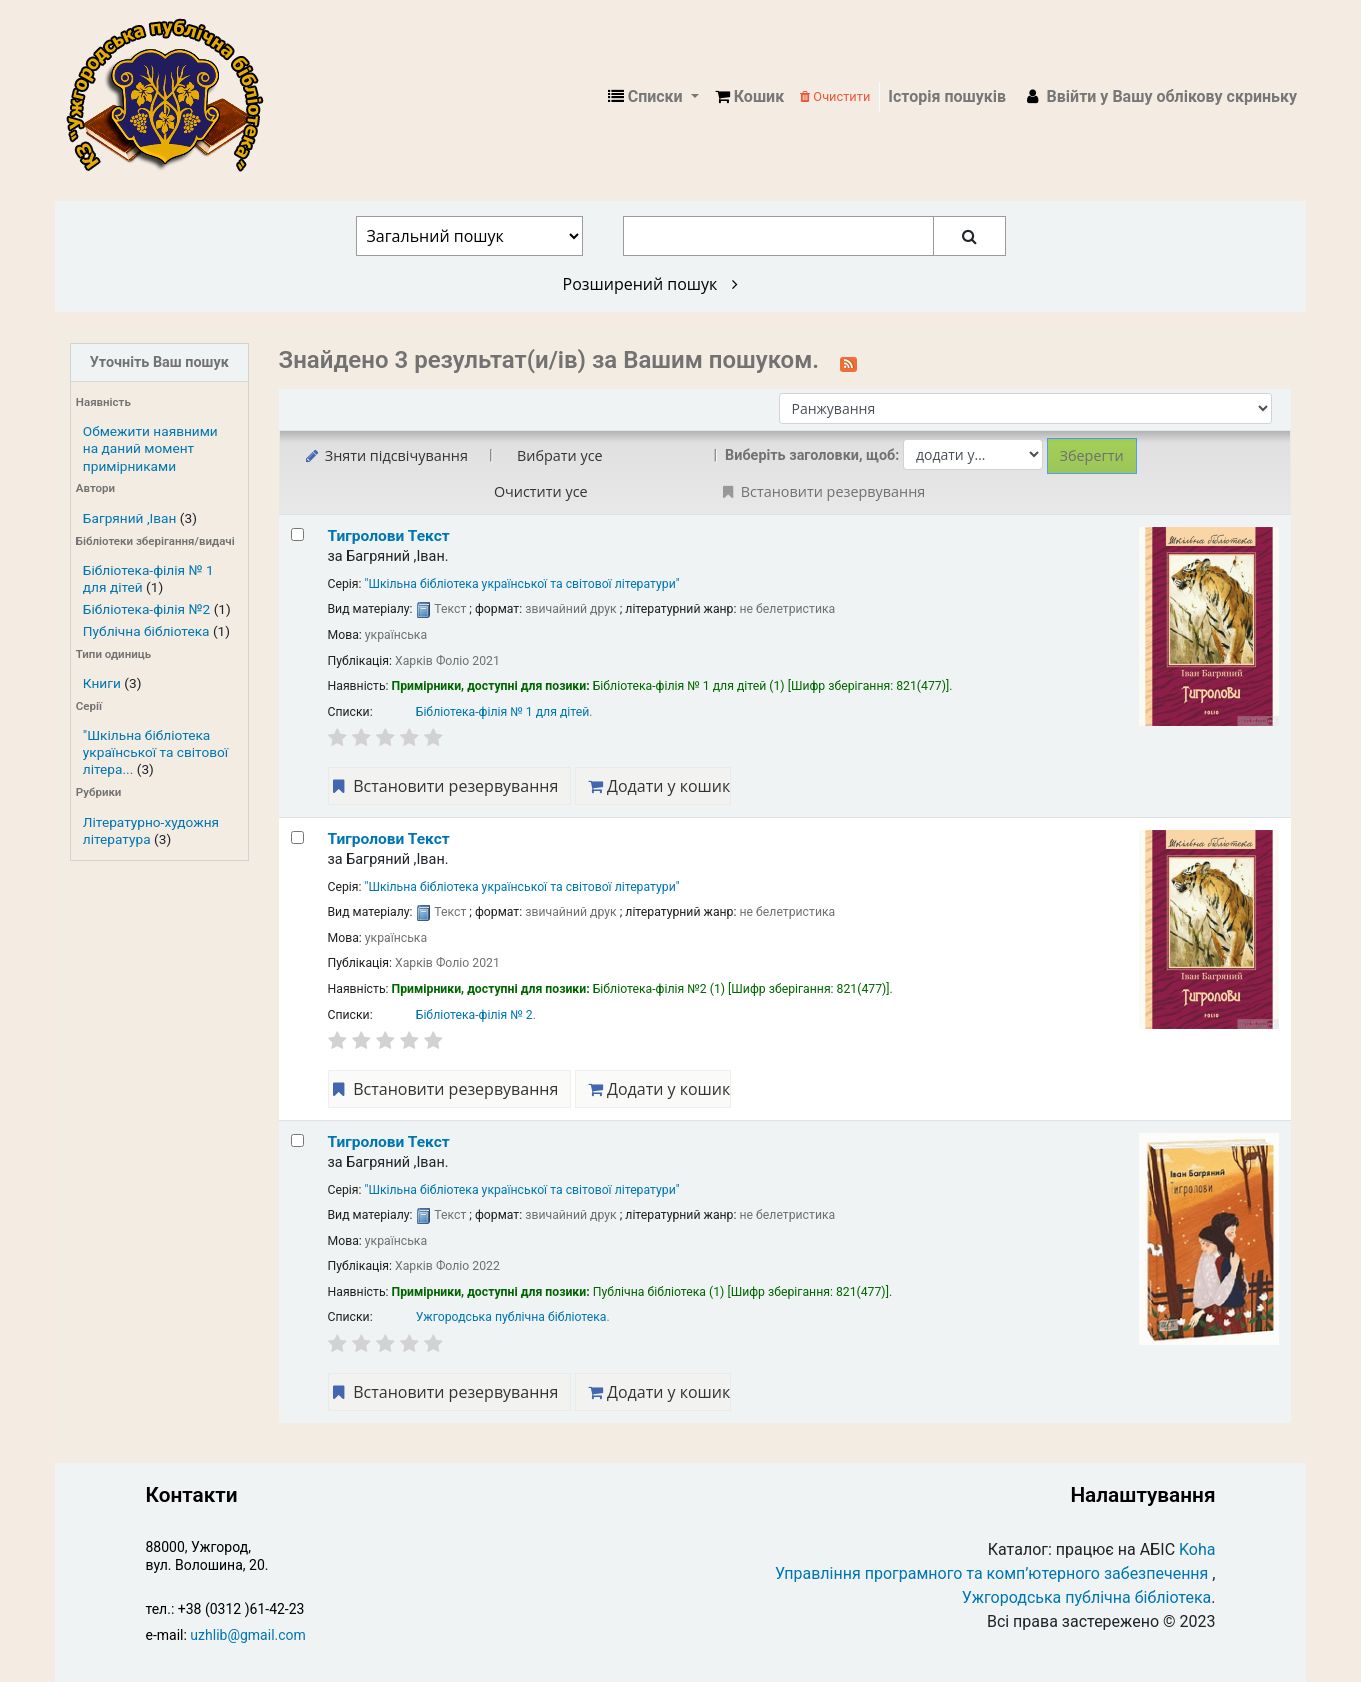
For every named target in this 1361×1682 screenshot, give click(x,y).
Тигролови (389, 536)
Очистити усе (541, 491)
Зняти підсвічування (385, 455)
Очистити (835, 96)
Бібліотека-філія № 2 (474, 1015)
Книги (102, 683)
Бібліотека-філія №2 (146, 609)
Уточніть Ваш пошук (159, 362)
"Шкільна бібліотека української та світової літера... (155, 752)
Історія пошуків (947, 96)
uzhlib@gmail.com (247, 1635)
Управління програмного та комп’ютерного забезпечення (991, 1573)
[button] (749, 97)
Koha (1197, 1549)
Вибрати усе (560, 455)
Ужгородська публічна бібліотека (511, 1317)
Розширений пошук (650, 284)
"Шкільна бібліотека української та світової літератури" (522, 584)
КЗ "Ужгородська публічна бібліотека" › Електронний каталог (173, 97)
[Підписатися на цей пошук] (848, 362)
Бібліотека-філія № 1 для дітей (503, 712)
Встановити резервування (444, 786)
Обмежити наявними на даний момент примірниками (150, 448)
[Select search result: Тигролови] (297, 534)
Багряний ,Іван (130, 518)
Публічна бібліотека (146, 631)
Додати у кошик (659, 786)
